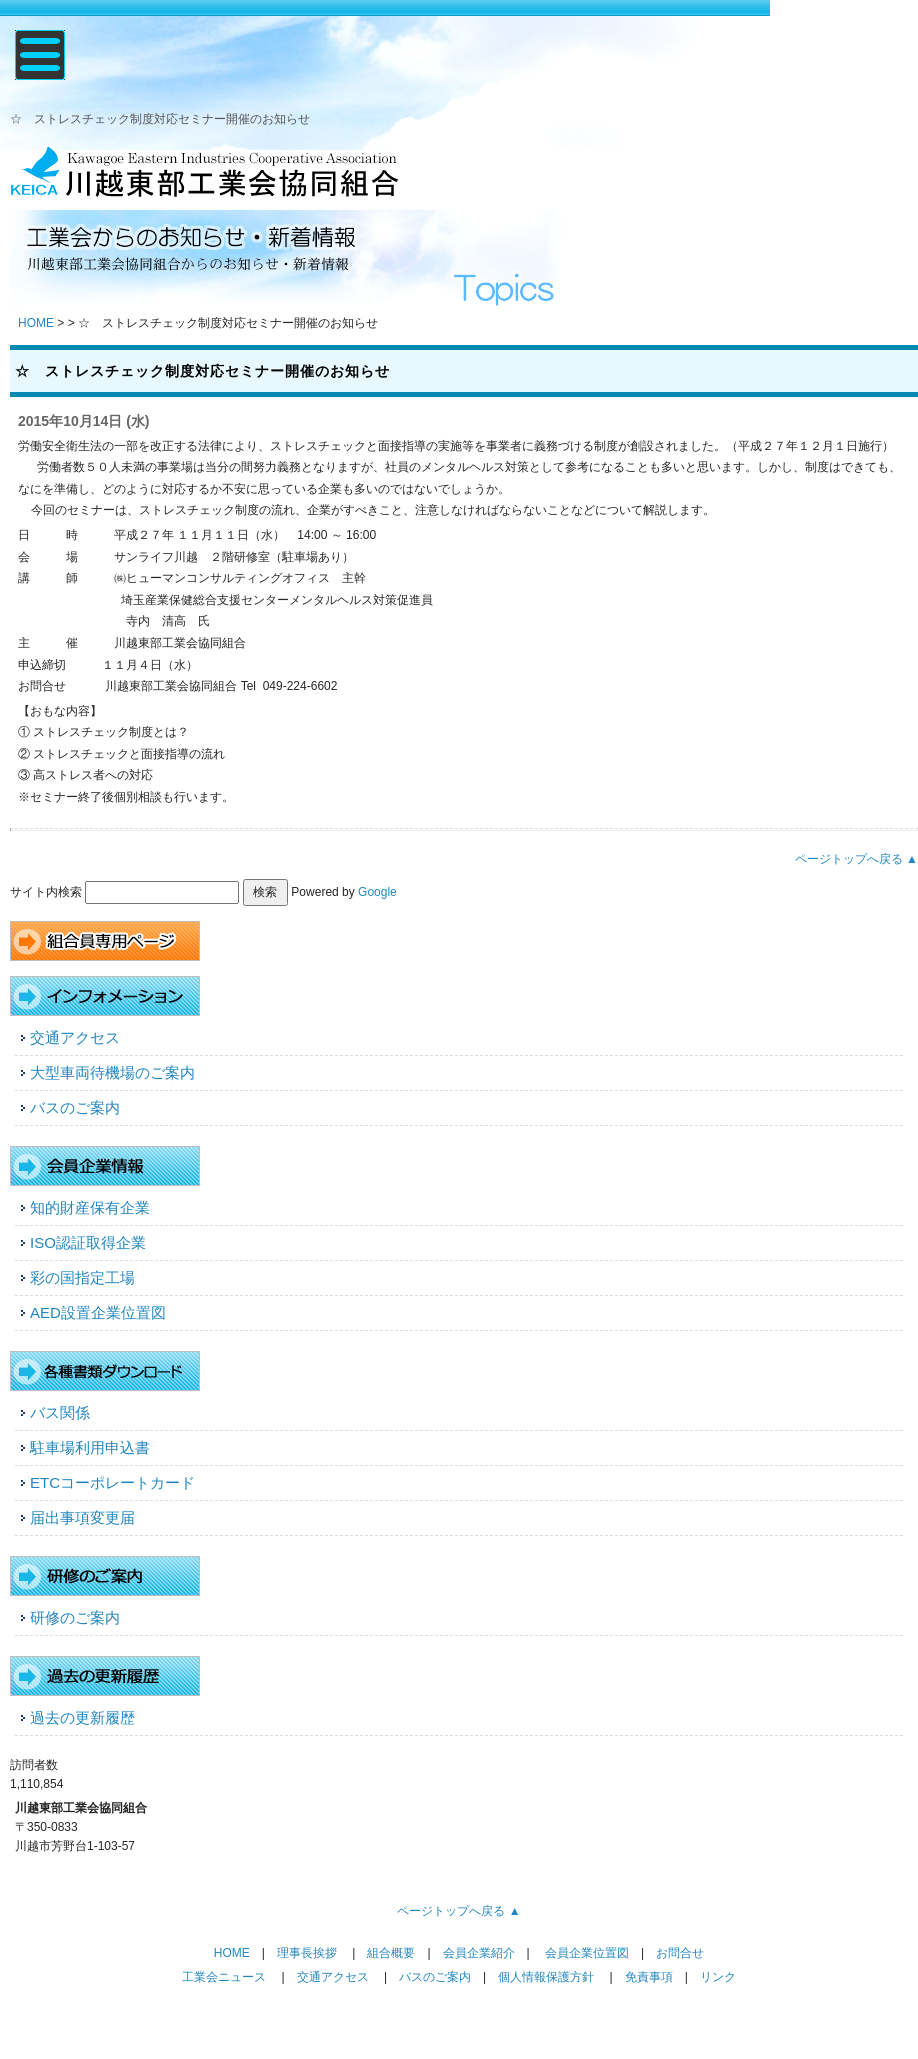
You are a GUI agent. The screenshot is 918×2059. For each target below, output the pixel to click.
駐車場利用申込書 (90, 1447)
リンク (718, 1977)
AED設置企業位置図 (98, 1312)
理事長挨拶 (307, 1953)
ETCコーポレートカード (112, 1482)
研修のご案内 (75, 1617)
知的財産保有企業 (90, 1207)
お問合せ (680, 1953)
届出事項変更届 (82, 1517)
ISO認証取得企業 (88, 1242)
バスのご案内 (75, 1107)
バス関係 (60, 1412)
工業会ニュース (224, 1977)
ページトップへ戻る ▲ (856, 859)
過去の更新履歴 (82, 1717)
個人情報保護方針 (546, 1977)
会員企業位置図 (587, 1953)
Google (377, 892)
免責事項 (649, 1977)
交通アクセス (75, 1037)
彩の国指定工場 (82, 1277)
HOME (36, 323)
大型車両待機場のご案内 (112, 1072)
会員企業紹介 (479, 1953)
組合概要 (391, 1953)
